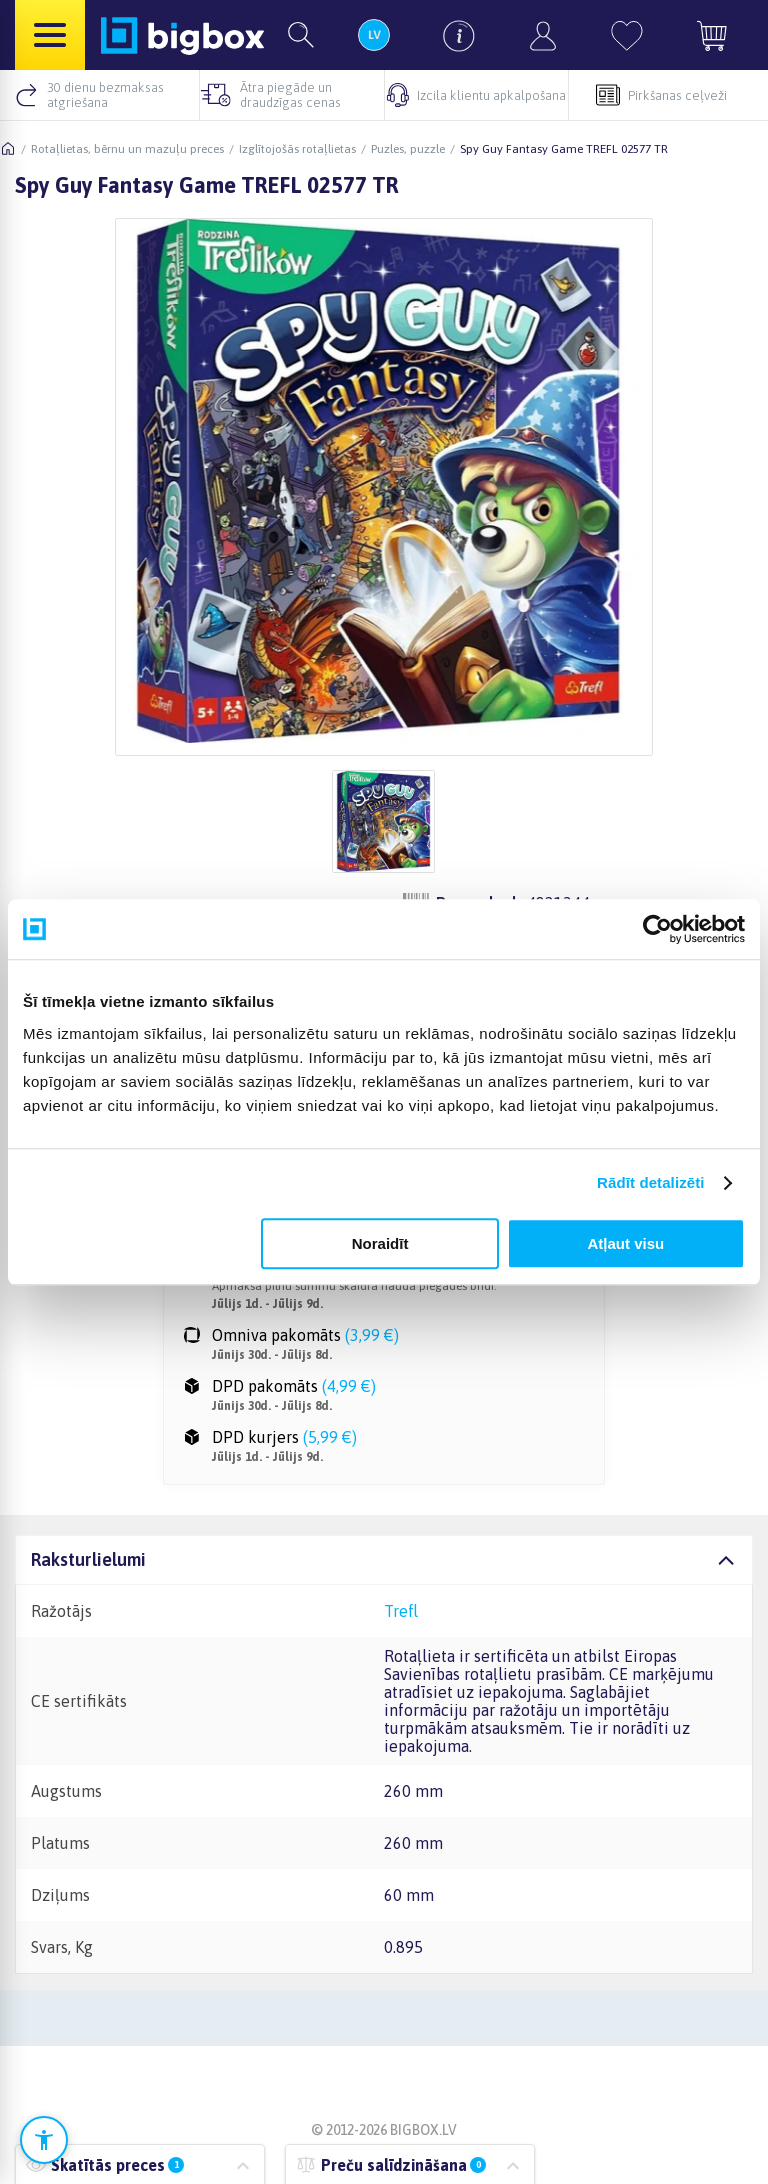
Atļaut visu (626, 1243)
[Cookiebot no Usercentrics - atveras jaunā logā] (657, 929)
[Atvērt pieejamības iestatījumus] (44, 2140)
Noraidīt (380, 1243)
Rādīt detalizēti (650, 1182)
